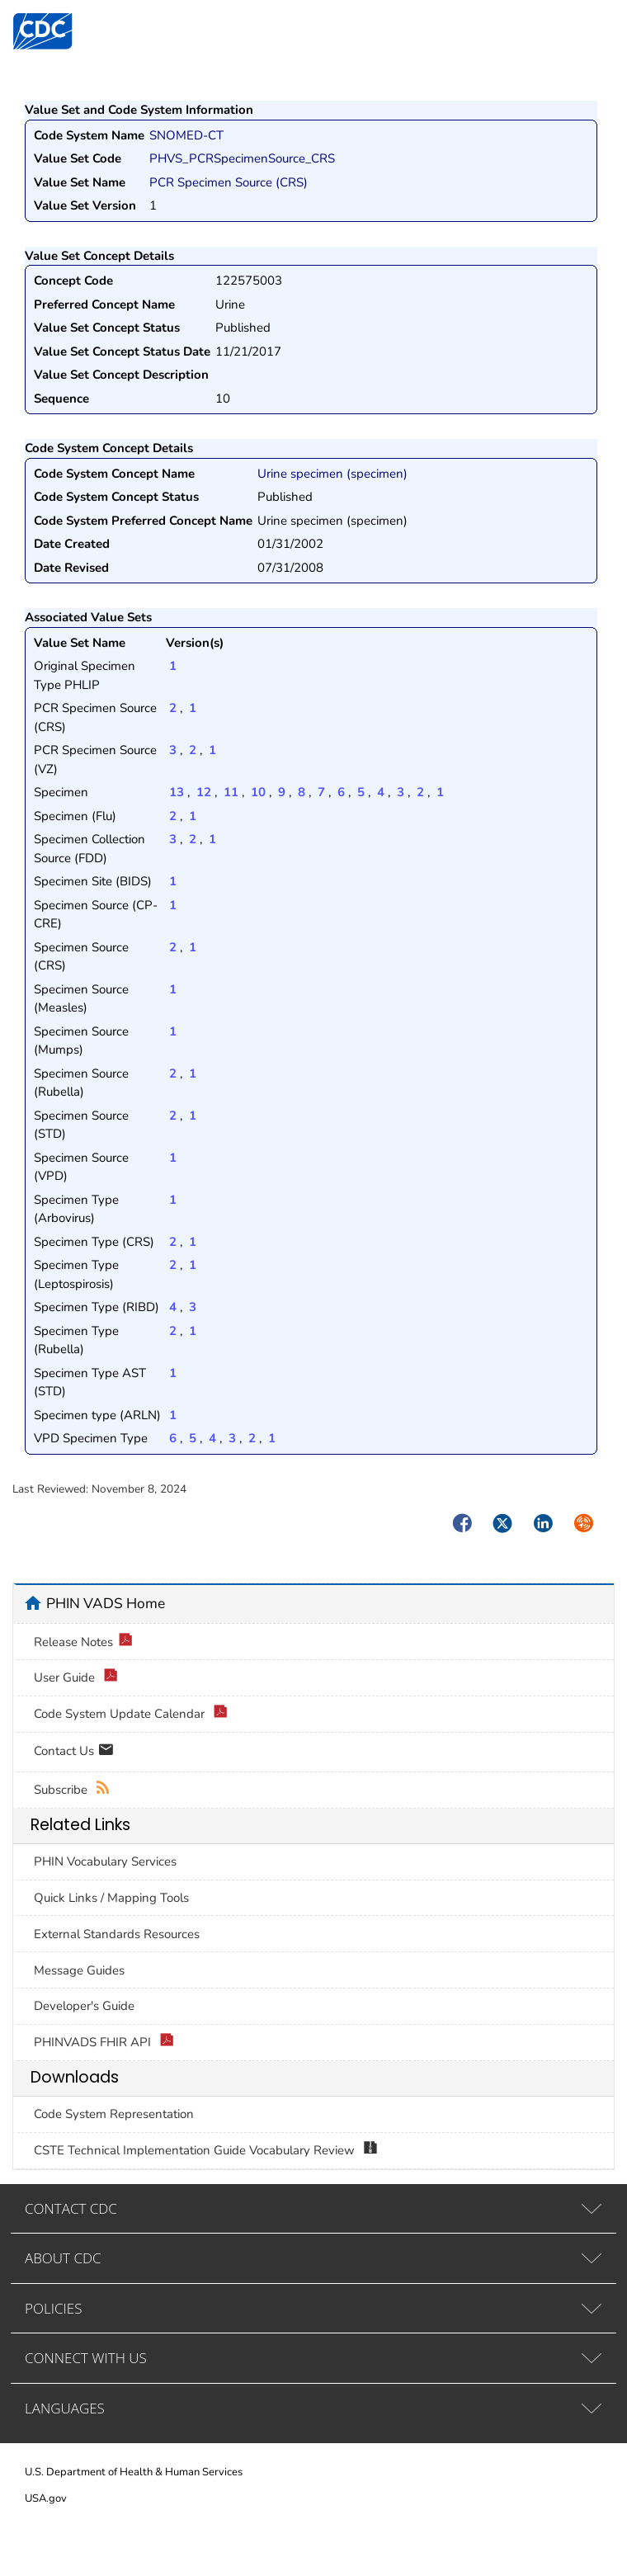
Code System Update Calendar (131, 1714)
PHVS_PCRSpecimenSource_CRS (242, 158)
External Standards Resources (117, 1934)
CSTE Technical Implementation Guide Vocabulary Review (206, 2150)
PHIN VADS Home (105, 1603)
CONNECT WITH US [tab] (86, 2357)
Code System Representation (114, 2114)
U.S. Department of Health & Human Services (134, 2472)
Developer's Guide (84, 2006)
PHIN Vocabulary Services (105, 1861)
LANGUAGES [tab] (65, 2408)
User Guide (76, 1677)
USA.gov (46, 2498)
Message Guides (79, 1970)
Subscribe (72, 1790)
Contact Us (74, 1752)
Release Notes (83, 1642)
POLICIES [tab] (53, 2308)
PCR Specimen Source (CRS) (228, 182)
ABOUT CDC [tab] (63, 2257)
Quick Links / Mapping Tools (111, 1898)
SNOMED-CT (186, 135)
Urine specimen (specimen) (332, 473)
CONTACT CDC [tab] (71, 2208)
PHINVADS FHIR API (104, 2042)
